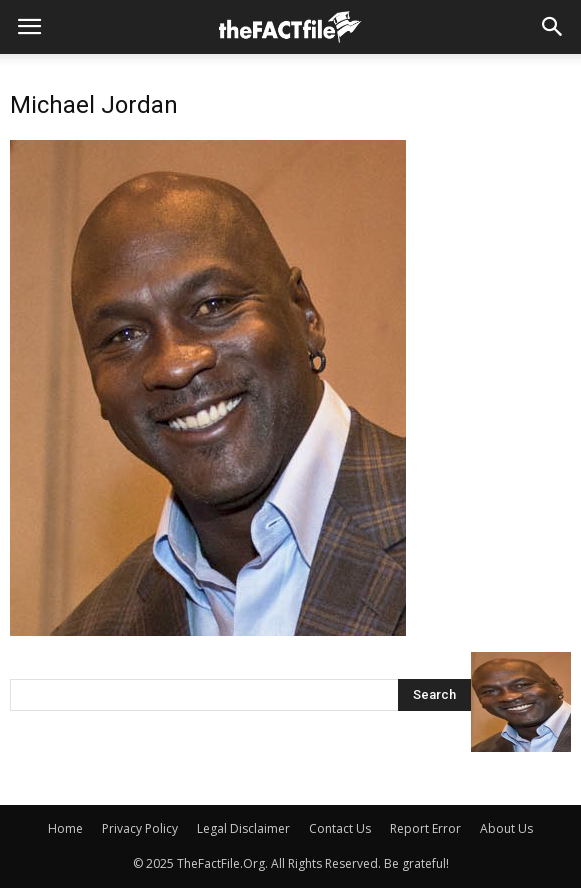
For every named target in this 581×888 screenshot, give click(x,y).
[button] (553, 27)
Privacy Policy (140, 828)
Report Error (425, 828)
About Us (506, 828)
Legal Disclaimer (243, 828)
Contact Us (340, 828)
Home (65, 828)
